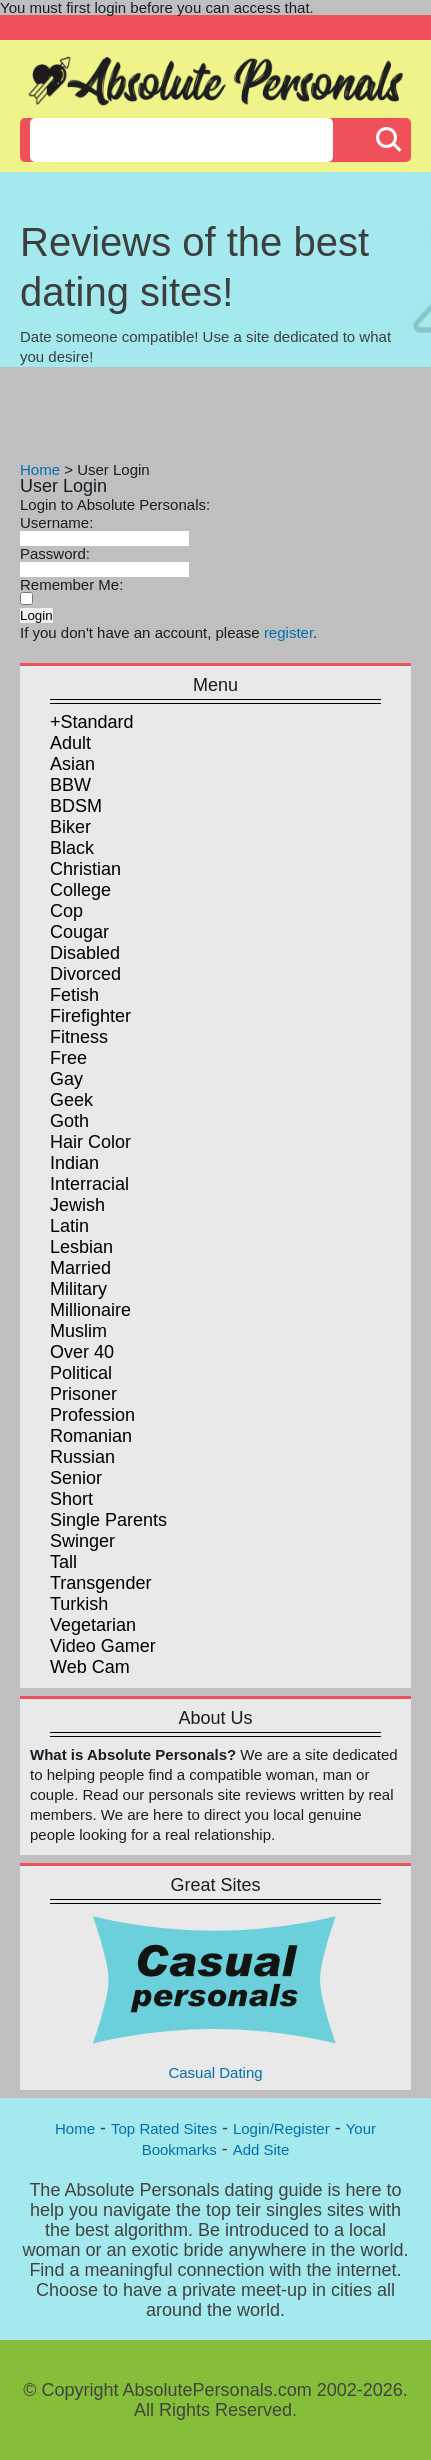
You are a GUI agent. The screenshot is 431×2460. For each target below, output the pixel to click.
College (80, 890)
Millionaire (90, 1310)
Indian (74, 1163)
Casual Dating (216, 1996)
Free (68, 1058)
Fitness (79, 1037)
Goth (69, 1121)
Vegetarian (93, 1625)
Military (78, 1289)
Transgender (100, 1583)
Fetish (74, 995)
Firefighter (90, 1016)
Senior (76, 1478)
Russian (82, 1457)
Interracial (89, 1184)
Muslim (78, 1331)
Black (72, 848)
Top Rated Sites (164, 2128)
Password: (55, 553)
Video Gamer (103, 1646)
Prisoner (83, 1394)
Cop (66, 911)
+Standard (92, 722)
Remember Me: (71, 584)
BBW (70, 785)
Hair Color (90, 1142)
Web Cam (90, 1667)
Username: (56, 522)
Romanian (91, 1436)
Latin (69, 1226)
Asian (72, 764)
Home (40, 469)
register (288, 632)
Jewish (77, 1205)
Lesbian (81, 1247)
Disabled (85, 953)
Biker (70, 827)
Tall (63, 1562)
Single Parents (108, 1520)
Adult (70, 743)
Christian (85, 869)
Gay (66, 1079)
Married (80, 1268)
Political (81, 1373)
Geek (71, 1100)
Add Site (261, 2149)
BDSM (76, 806)
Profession (92, 1415)
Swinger (82, 1541)
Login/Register (281, 2128)
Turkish (79, 1604)
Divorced (85, 974)
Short (71, 1499)
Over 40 (82, 1352)
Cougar (79, 932)
